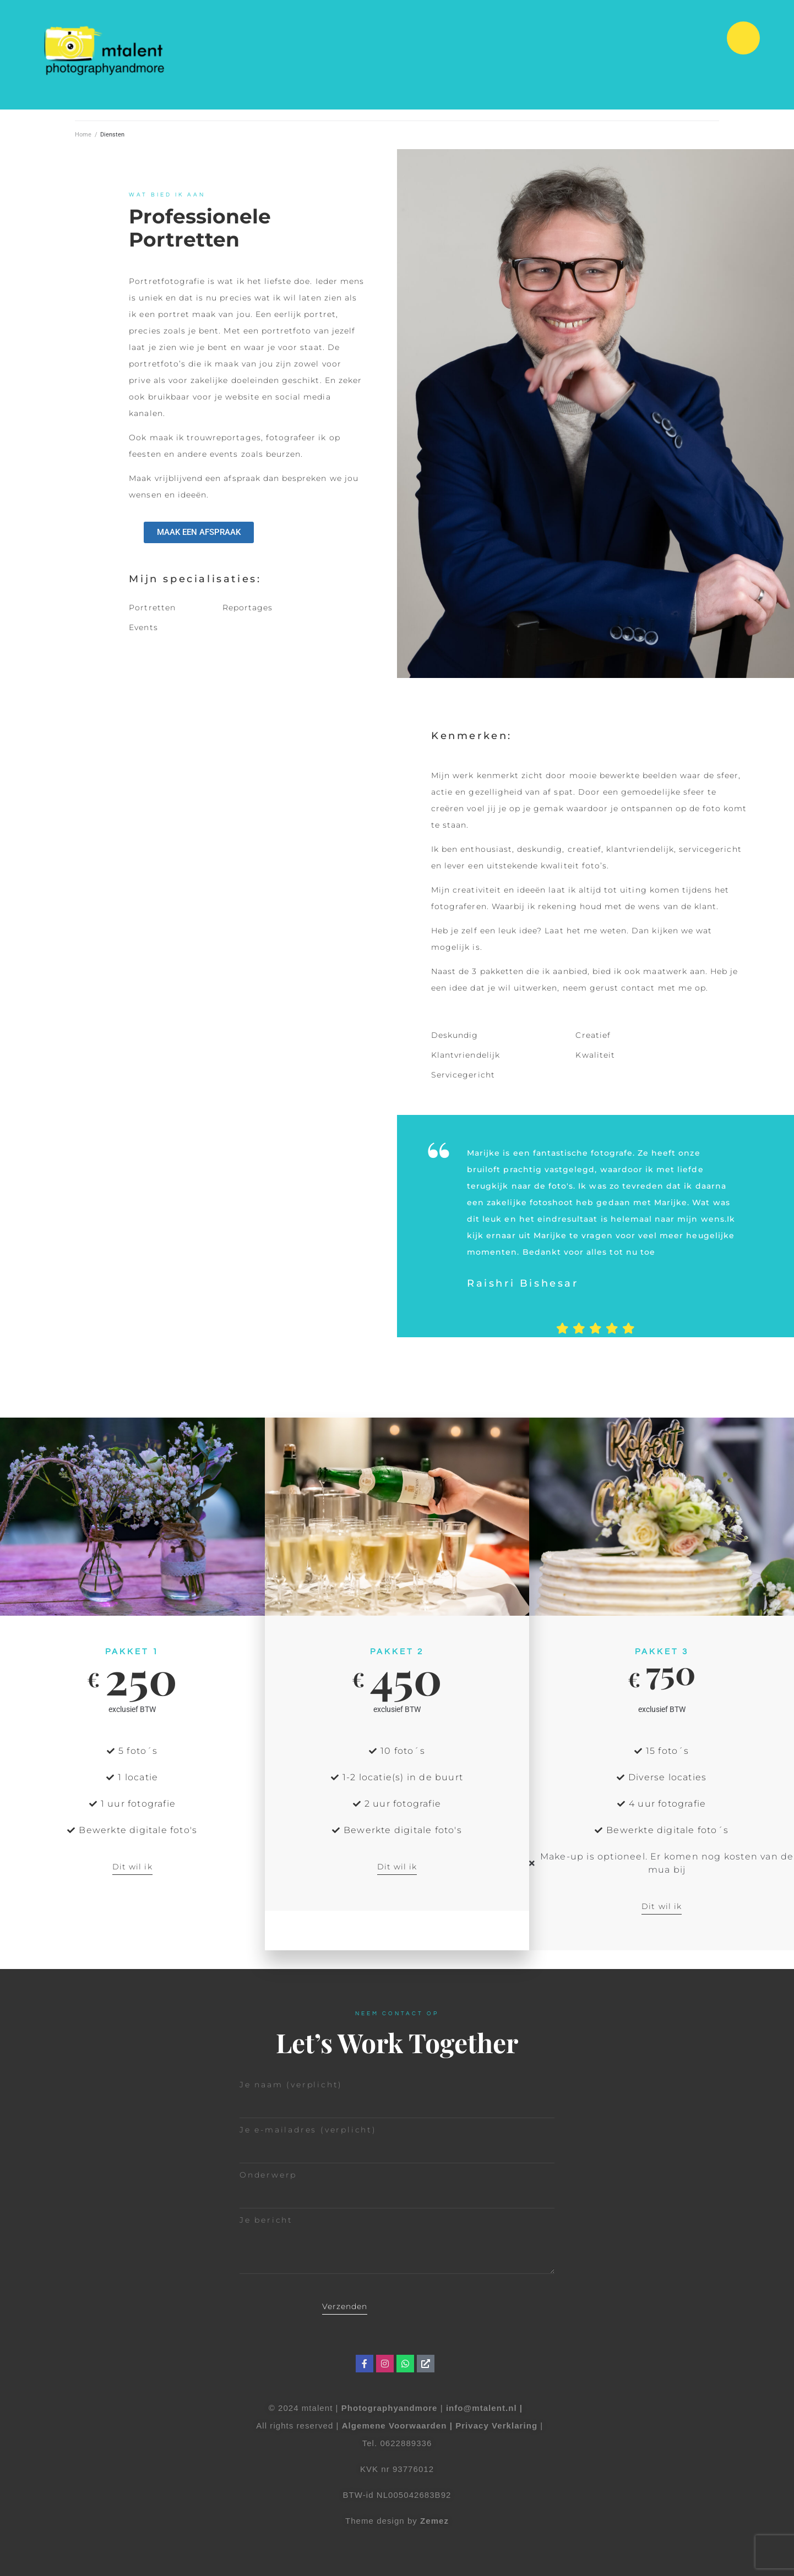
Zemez (434, 2520)
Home (83, 134)
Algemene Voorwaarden (394, 2425)
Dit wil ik (132, 1867)
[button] (743, 37)
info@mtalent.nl (483, 2408)
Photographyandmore (389, 2408)
